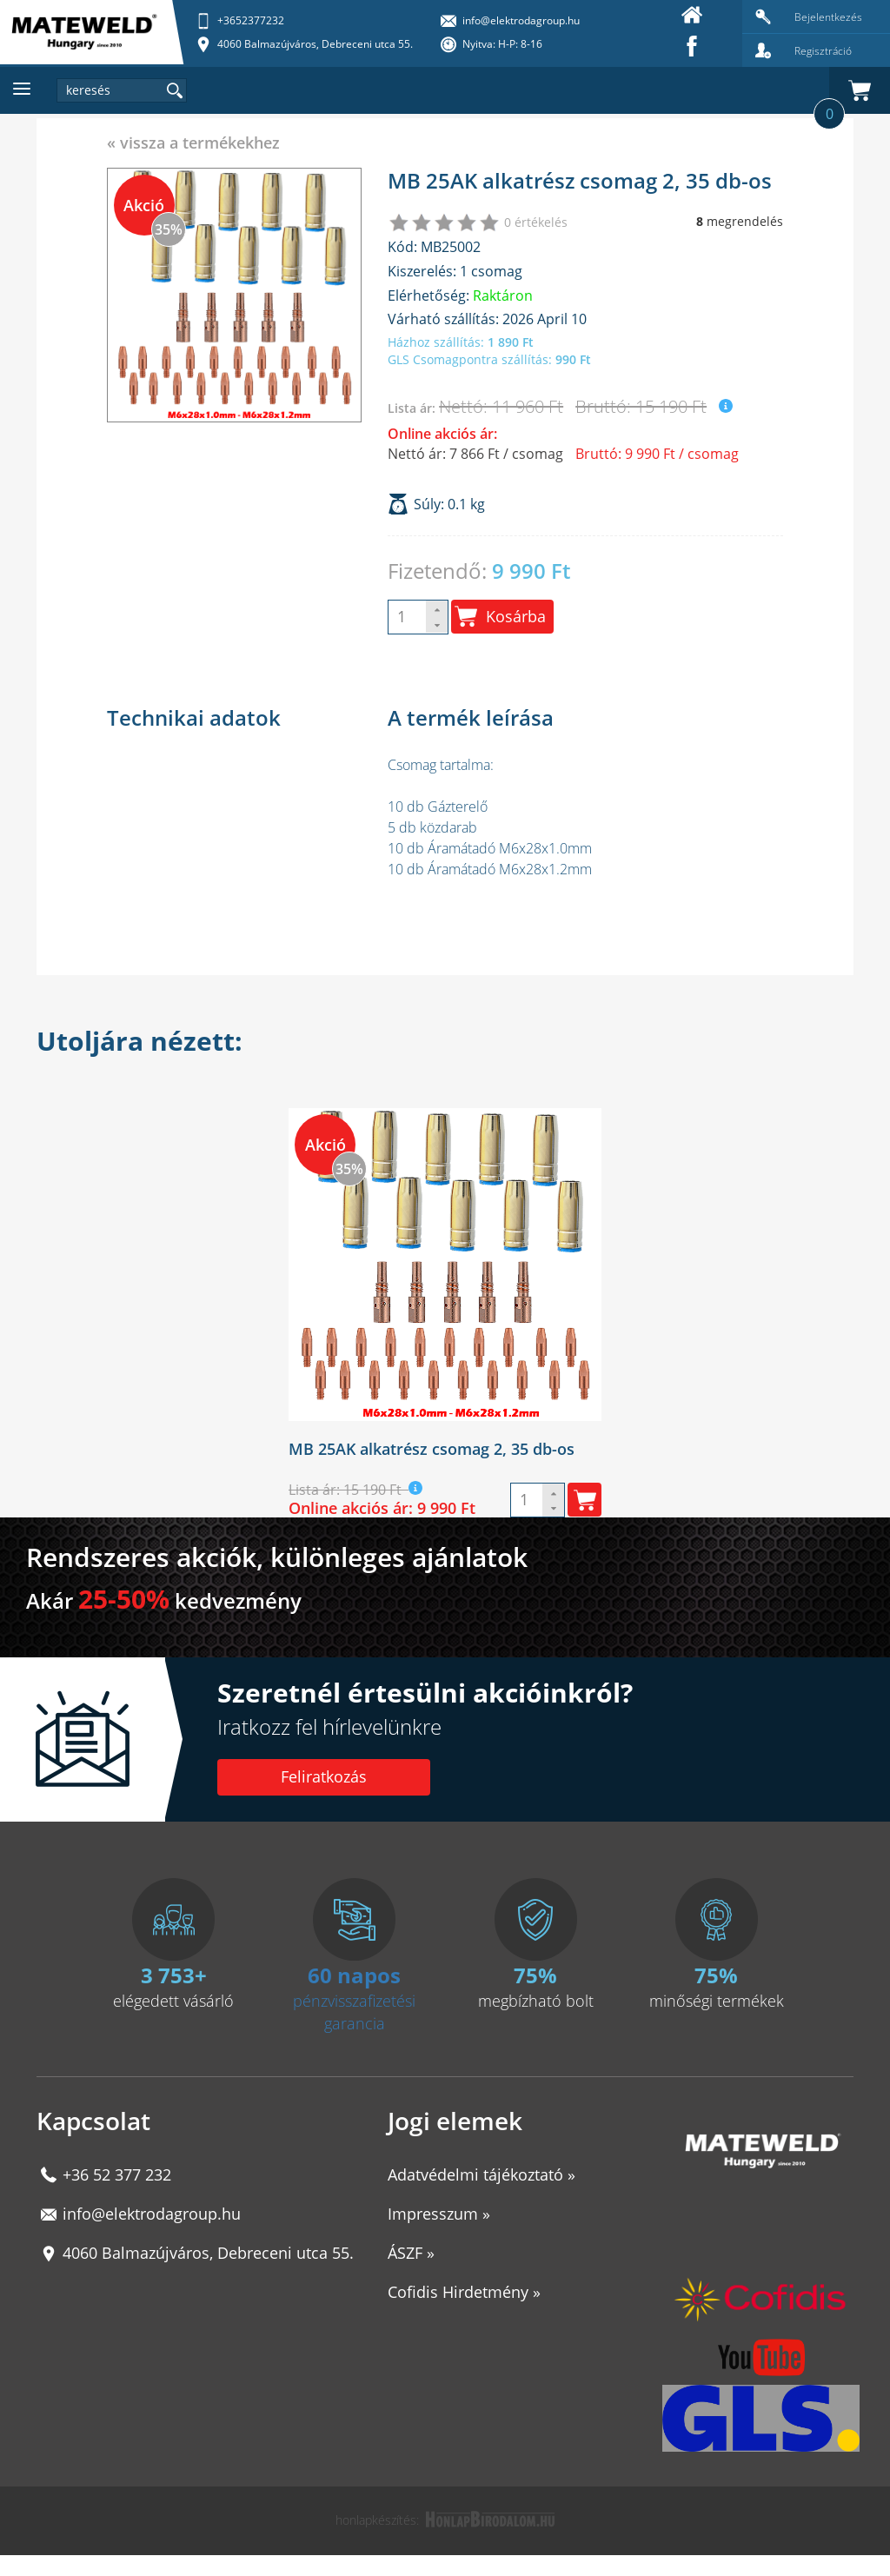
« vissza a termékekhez (193, 142)
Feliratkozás (324, 1776)
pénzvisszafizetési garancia (354, 2012)
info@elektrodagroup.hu (152, 2213)
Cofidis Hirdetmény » (464, 2291)
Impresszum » (439, 2213)
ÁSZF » (411, 2252)
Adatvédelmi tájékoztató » (481, 2174)
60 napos (354, 1975)
